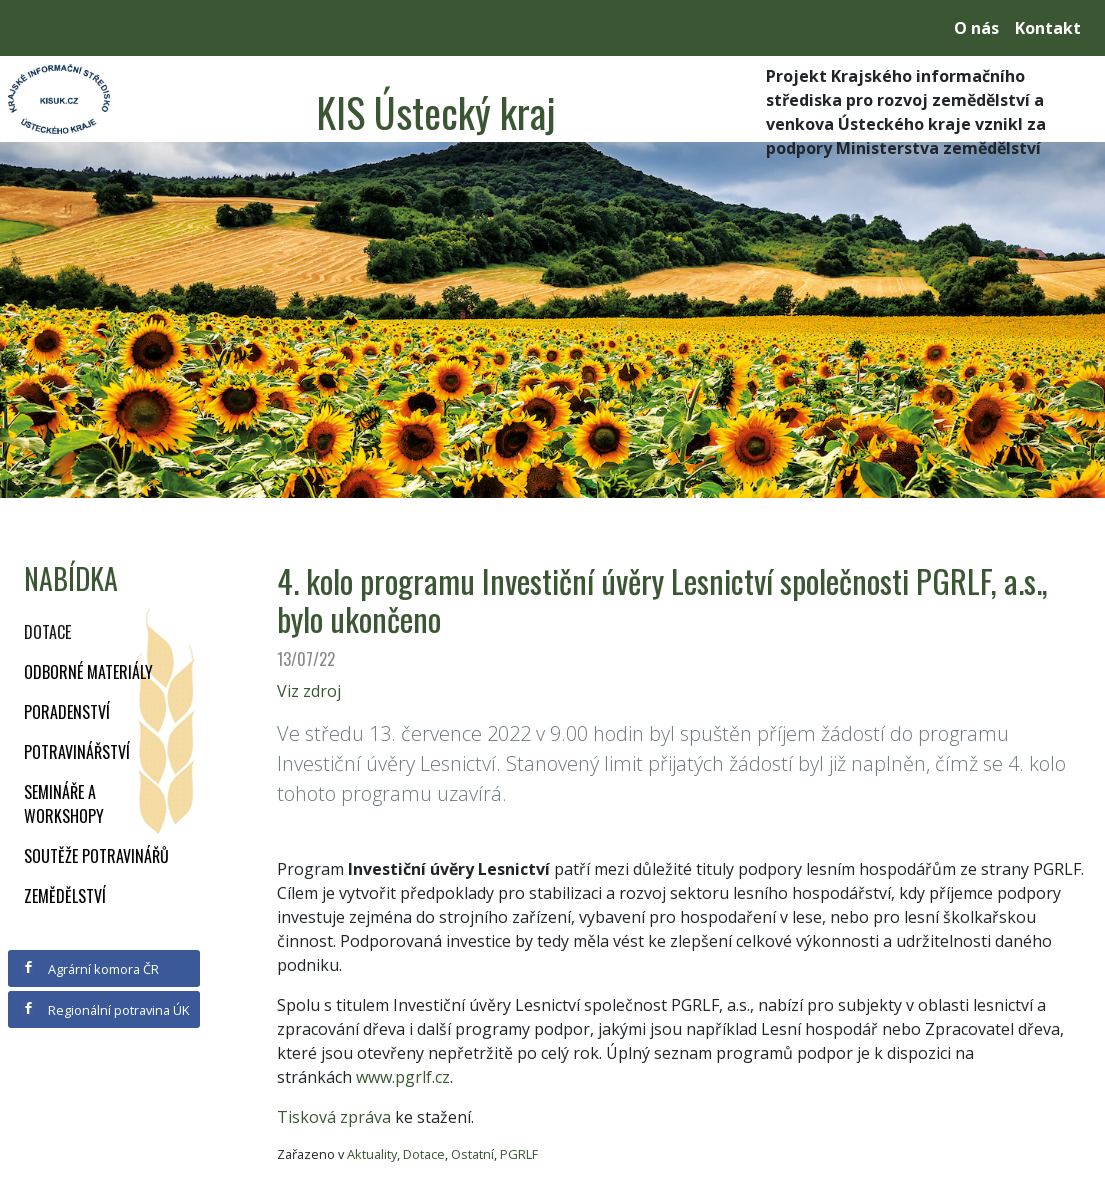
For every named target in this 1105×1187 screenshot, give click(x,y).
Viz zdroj (309, 691)
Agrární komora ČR (90, 969)
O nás (976, 28)
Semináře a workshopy (64, 804)
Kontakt (1048, 28)
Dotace (47, 632)
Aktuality (372, 1154)
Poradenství (67, 712)
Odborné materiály (88, 672)
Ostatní (472, 1154)
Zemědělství (65, 896)
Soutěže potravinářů (96, 856)
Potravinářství (77, 752)
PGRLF (519, 1154)
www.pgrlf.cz (403, 1077)
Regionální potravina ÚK (105, 1010)
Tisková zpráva (334, 1117)
